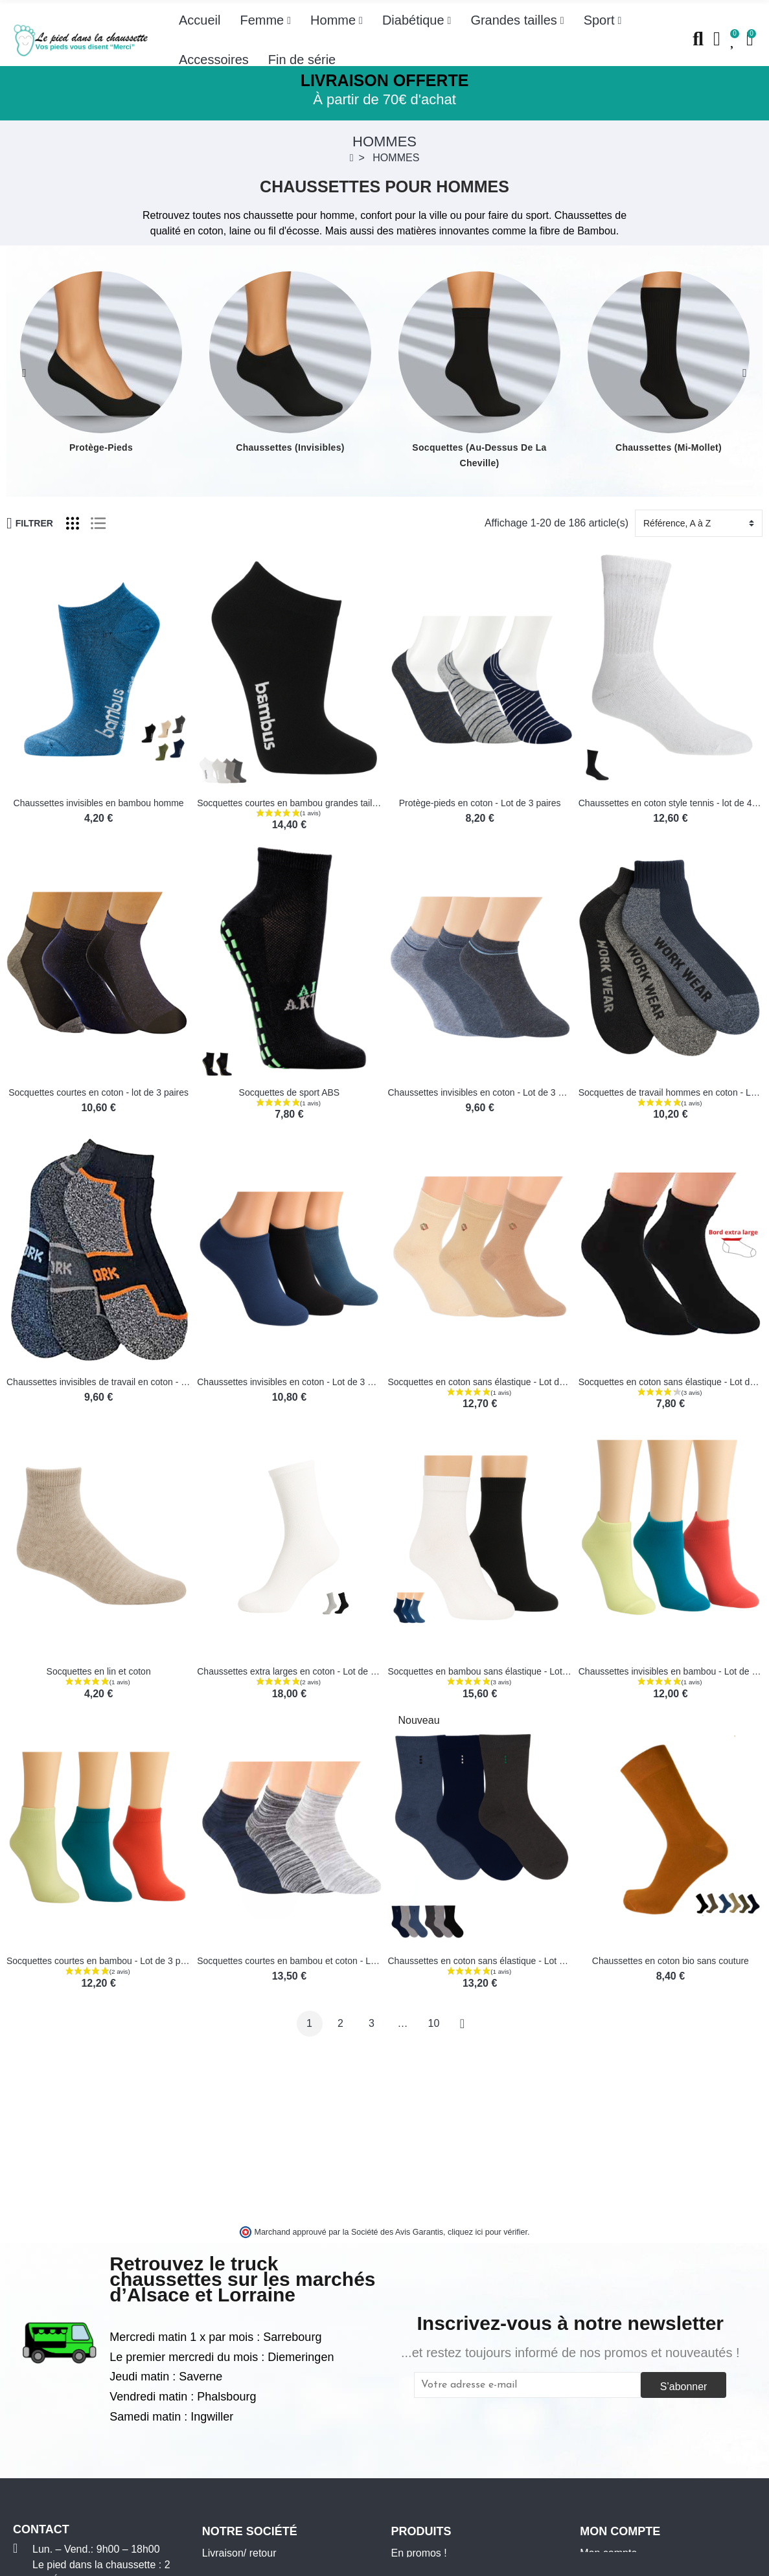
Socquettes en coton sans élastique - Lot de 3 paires (493, 1382)
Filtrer (29, 523)
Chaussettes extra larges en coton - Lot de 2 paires (300, 1671)
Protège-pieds (101, 447)
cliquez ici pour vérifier (487, 2232)
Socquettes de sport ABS (289, 1092)
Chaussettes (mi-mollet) (668, 447)
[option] (101, 363)
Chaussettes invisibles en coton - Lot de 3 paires (485, 1092)
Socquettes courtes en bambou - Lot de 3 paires (103, 1961)
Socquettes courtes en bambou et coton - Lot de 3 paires (311, 1961)
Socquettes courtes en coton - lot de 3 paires (98, 1092)
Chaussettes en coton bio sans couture (670, 1961)
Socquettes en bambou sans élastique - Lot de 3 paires (499, 1671)
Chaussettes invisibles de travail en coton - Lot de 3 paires (123, 1382)
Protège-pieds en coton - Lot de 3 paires (480, 803)
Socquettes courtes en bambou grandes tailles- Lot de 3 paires (323, 803)
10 (434, 2023)
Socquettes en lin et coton (99, 1671)
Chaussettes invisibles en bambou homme (99, 803)
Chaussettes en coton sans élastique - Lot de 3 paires (496, 1961)
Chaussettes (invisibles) (290, 447)
